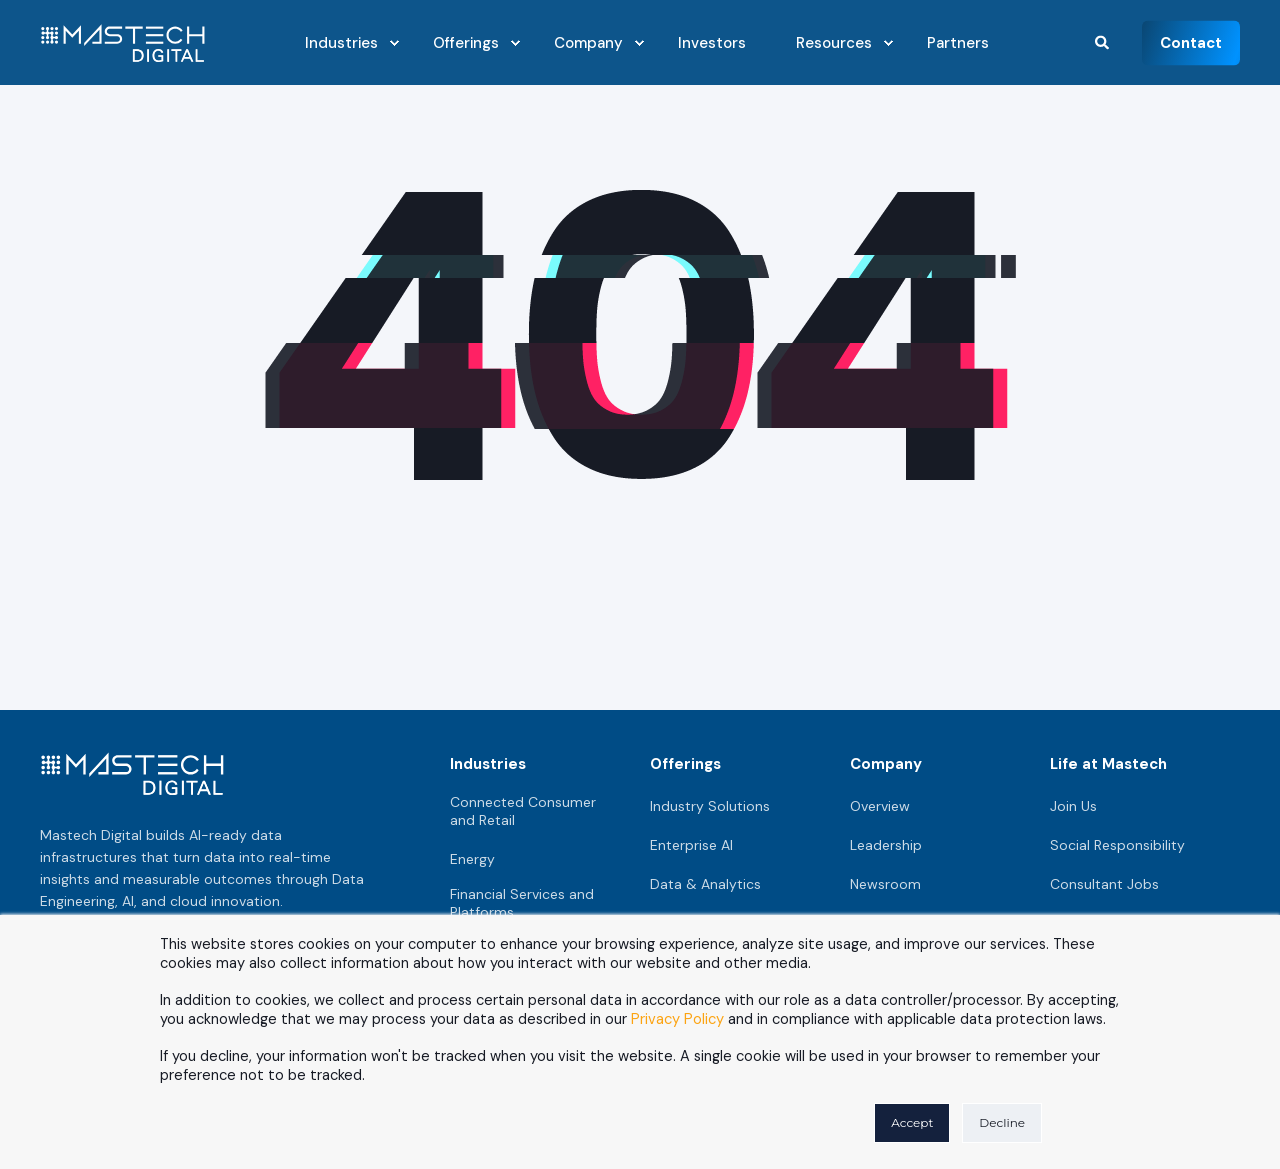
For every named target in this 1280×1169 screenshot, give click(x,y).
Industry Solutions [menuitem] (710, 806)
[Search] (1103, 41)
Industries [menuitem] (488, 764)
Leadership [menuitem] (886, 845)
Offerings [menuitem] (685, 764)
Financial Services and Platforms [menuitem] (522, 903)
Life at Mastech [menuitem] (1108, 764)
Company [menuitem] (886, 764)
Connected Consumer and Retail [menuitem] (523, 811)
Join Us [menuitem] (1073, 806)
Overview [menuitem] (880, 806)
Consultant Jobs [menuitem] (1104, 884)
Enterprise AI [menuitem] (691, 845)
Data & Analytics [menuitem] (705, 884)
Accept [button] (912, 1122)
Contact (1191, 42)
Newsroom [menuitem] (885, 884)
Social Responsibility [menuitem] (1117, 845)
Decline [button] (1002, 1122)
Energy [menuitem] (472, 859)
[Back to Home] (123, 50)
